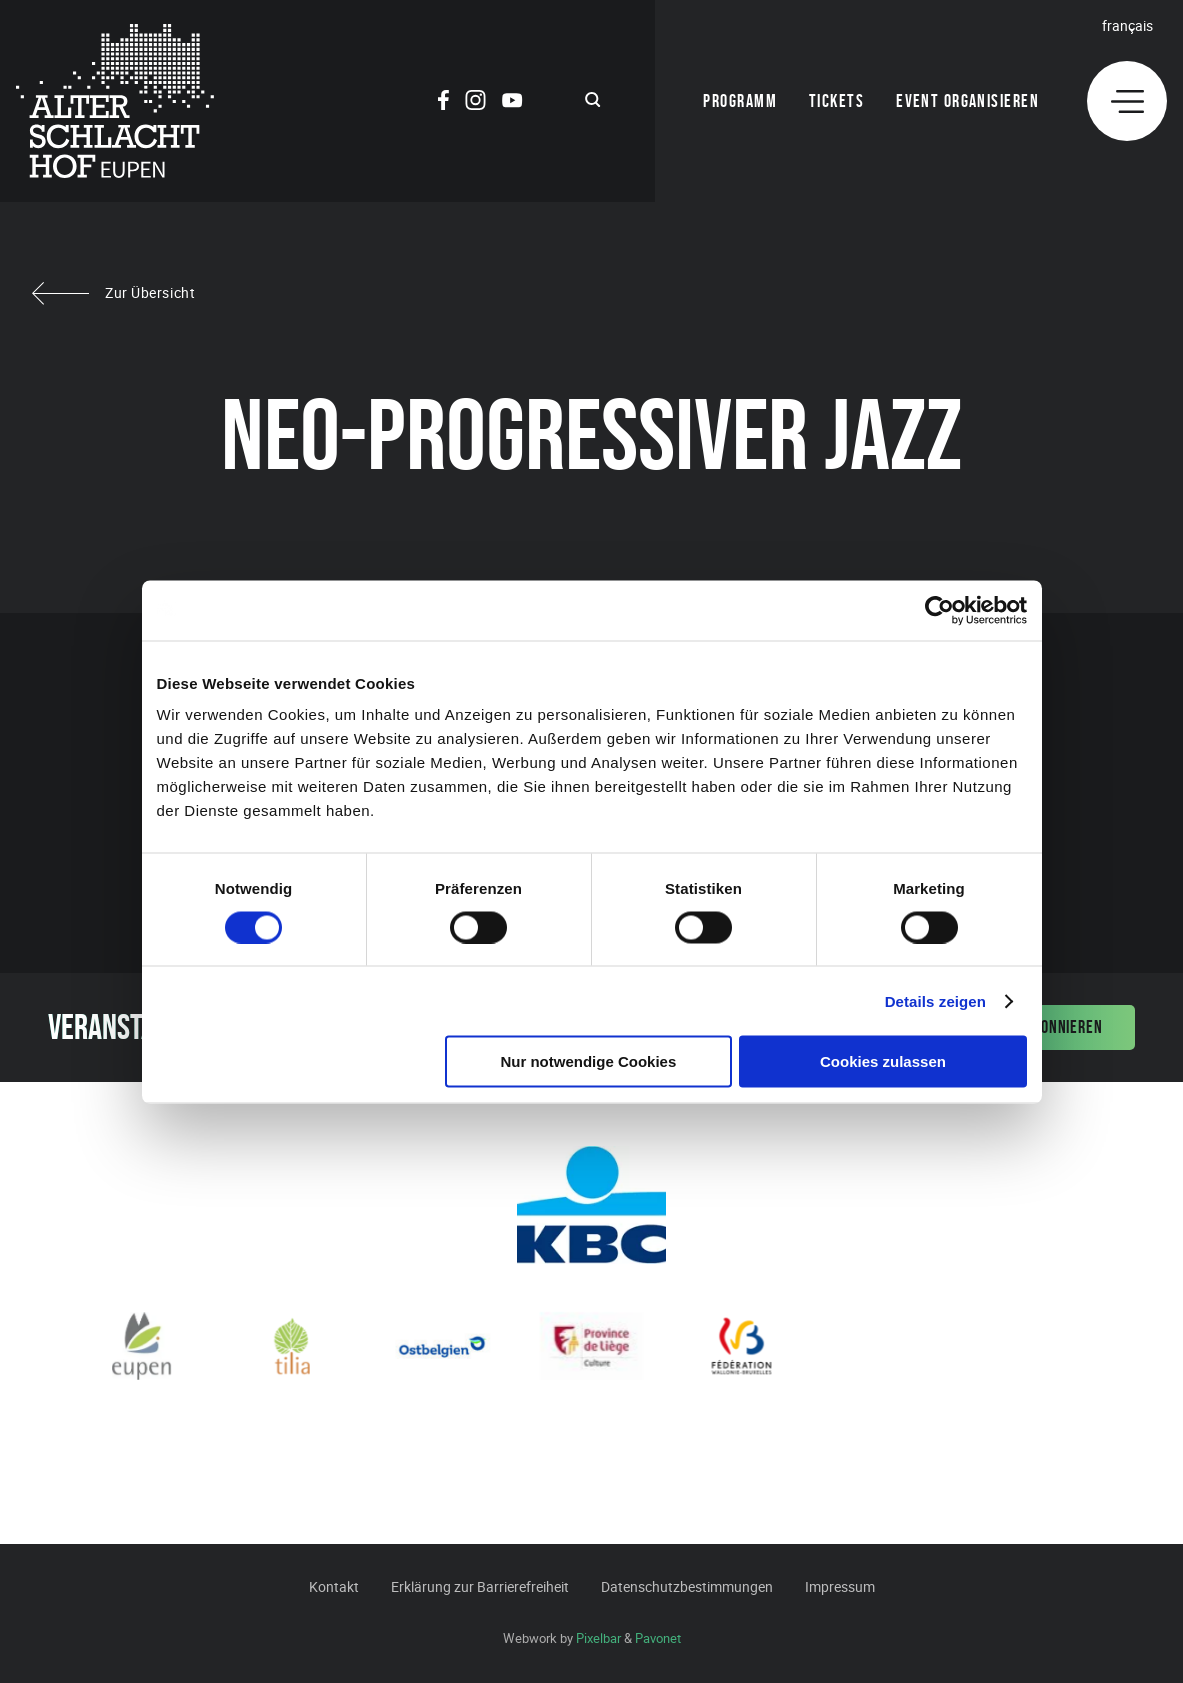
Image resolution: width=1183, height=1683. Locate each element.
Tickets (836, 101)
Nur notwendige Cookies (588, 1061)
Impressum (840, 1586)
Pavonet (658, 1638)
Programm (740, 101)
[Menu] (1127, 101)
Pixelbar (598, 1638)
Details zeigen (935, 1000)
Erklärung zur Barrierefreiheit (480, 1586)
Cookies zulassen (883, 1061)
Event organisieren (967, 101)
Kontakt (334, 1586)
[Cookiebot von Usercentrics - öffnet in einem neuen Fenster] (939, 610)
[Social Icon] (443, 103)
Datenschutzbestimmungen (687, 1586)
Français (1127, 25)
